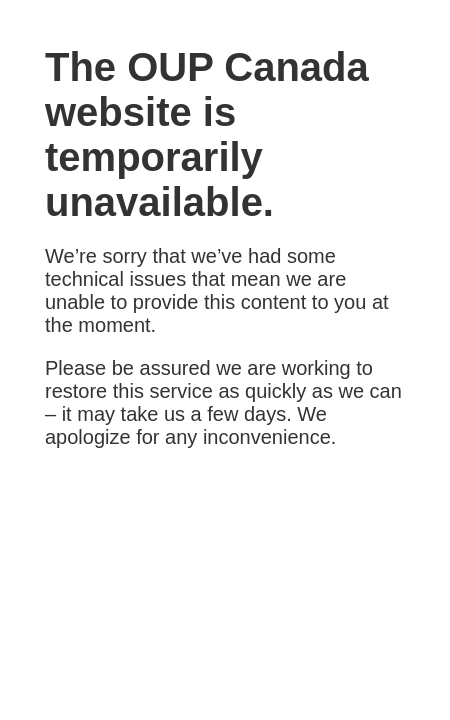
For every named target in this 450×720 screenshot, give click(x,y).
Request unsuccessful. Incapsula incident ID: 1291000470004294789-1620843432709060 (225, 360)
